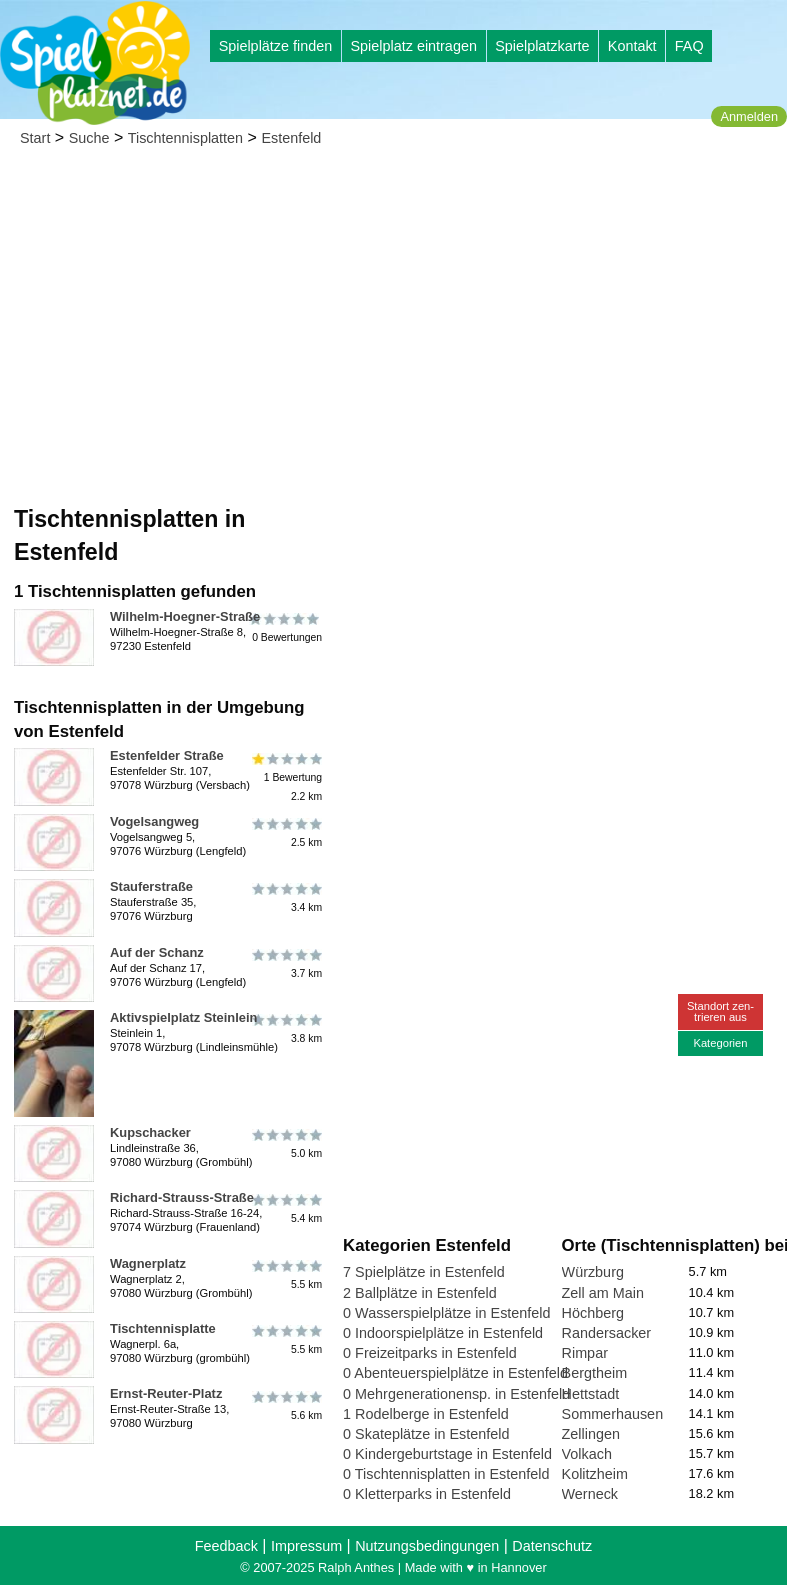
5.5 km (285, 1275)
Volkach (587, 1454)
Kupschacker (150, 1132)
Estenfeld (291, 138)
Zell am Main (603, 1293)
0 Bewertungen (285, 628)
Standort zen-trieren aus (720, 1011)
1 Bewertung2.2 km (285, 776)
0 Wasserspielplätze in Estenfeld (446, 1313)
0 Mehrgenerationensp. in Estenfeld (456, 1394)
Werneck (590, 1494)
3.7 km (285, 964)
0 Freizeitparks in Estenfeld (430, 1353)
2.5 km (285, 833)
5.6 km (285, 1405)
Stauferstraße (151, 886)
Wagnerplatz (148, 1263)
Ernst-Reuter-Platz (166, 1393)
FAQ (689, 46)
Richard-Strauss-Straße (182, 1197)
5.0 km (285, 1144)
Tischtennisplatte (163, 1328)
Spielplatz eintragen (413, 46)
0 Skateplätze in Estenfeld (426, 1434)
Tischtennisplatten (185, 138)
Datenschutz (552, 1546)
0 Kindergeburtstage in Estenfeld (447, 1454)
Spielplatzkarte (542, 46)
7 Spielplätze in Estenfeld (424, 1272)
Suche (89, 138)
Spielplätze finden (276, 46)
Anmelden (749, 116)
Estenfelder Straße (167, 755)
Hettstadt (591, 1394)
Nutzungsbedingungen (427, 1546)
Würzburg (593, 1272)
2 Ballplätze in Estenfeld (420, 1293)
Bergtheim (595, 1373)
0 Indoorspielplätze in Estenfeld (443, 1333)
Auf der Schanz (157, 952)
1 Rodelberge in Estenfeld (426, 1414)
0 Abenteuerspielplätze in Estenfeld (455, 1373)
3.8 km (285, 1029)
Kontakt (632, 46)
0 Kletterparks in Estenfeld (427, 1494)
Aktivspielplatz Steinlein (183, 1017)
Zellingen (591, 1434)
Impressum (306, 1546)
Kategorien (720, 1043)
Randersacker (607, 1333)
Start (35, 138)
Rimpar (585, 1353)
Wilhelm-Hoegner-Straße (185, 616)
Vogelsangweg (154, 821)
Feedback (226, 1546)
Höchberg (593, 1313)
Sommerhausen (613, 1414)
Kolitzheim (595, 1474)
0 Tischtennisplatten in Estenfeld (446, 1474)
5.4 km (285, 1209)
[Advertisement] (393, 310)
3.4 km (285, 898)
